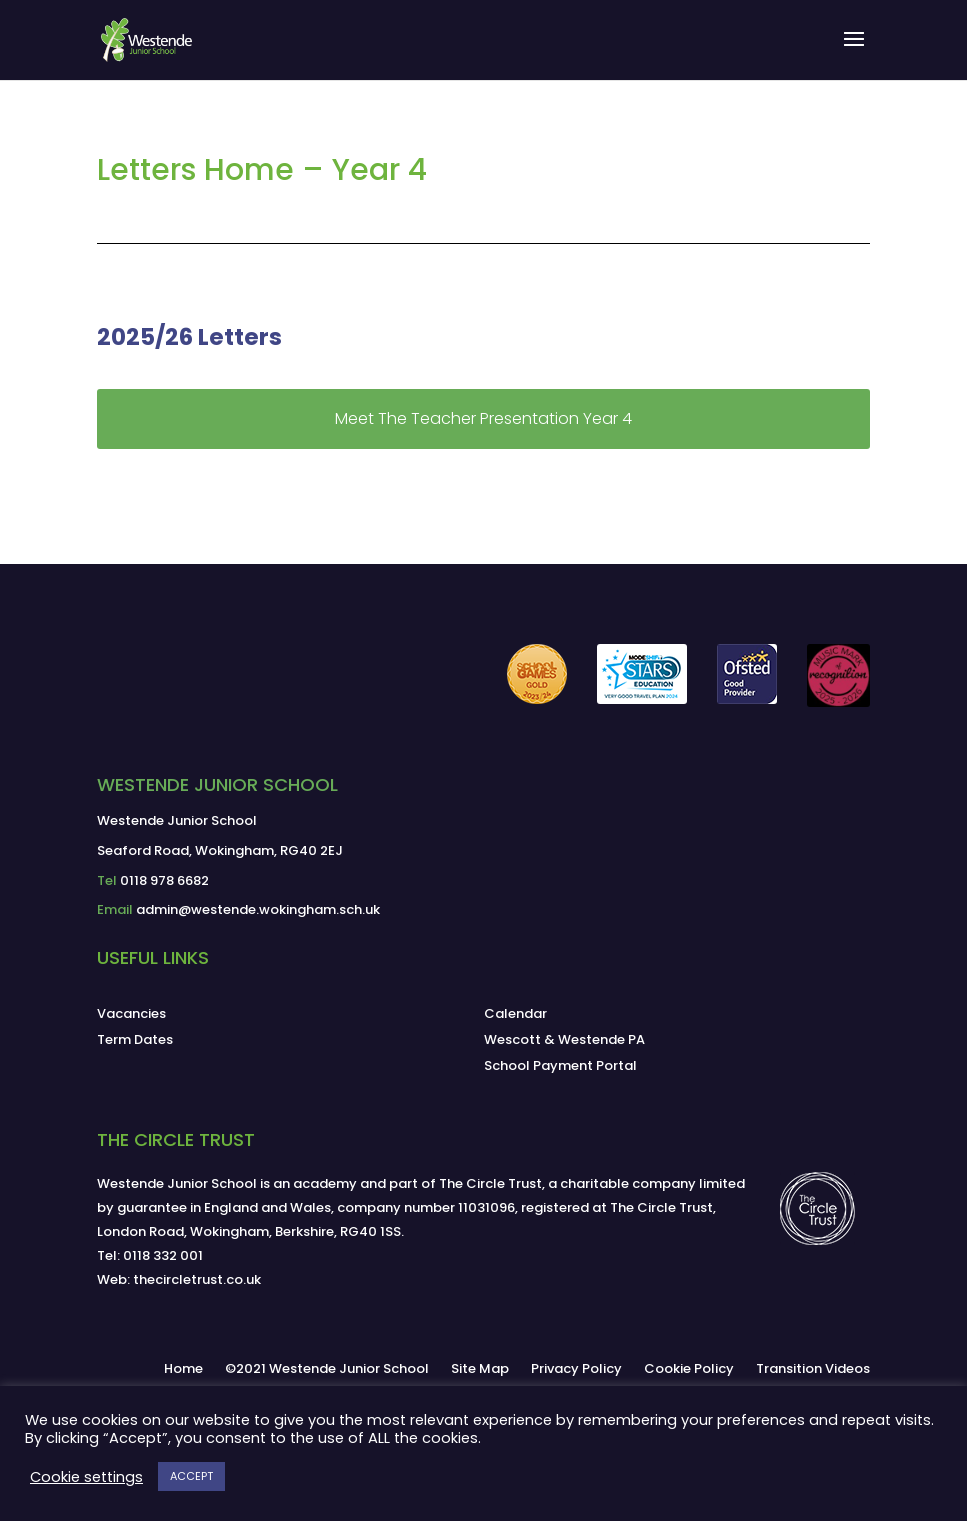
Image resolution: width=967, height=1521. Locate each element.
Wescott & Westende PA (564, 1039)
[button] (854, 52)
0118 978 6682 (164, 880)
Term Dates (135, 1039)
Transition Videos (813, 1368)
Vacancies (131, 1013)
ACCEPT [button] (191, 1476)
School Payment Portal (560, 1065)
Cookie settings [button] (86, 1477)
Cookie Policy (689, 1368)
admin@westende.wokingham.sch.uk (258, 909)
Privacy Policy (576, 1368)
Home (183, 1368)
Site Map (480, 1368)
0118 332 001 (163, 1255)
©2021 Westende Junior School (327, 1368)
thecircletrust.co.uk (197, 1279)
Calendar (515, 1013)
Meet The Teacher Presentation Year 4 (483, 418)
